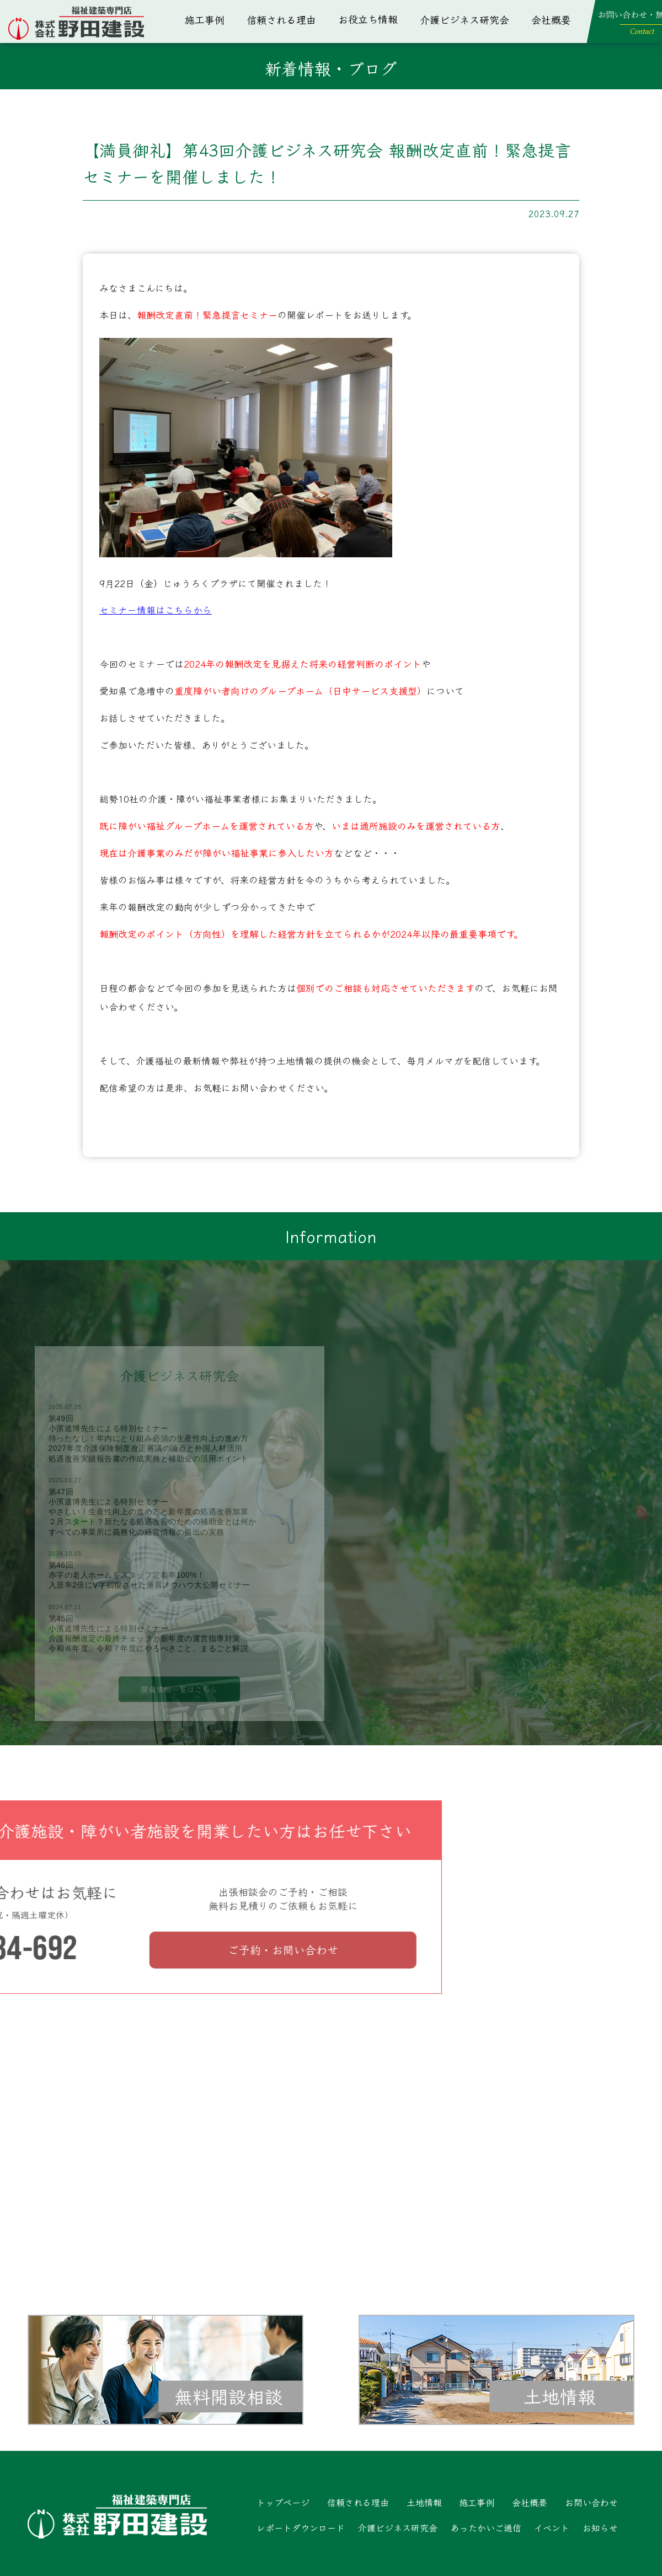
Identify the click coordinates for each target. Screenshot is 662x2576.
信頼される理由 (281, 19)
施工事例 (205, 19)
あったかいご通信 (486, 2527)
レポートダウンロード (301, 2527)
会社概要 (551, 19)
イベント (551, 2527)
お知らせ (600, 2527)
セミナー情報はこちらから (155, 610)
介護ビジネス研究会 (464, 19)
